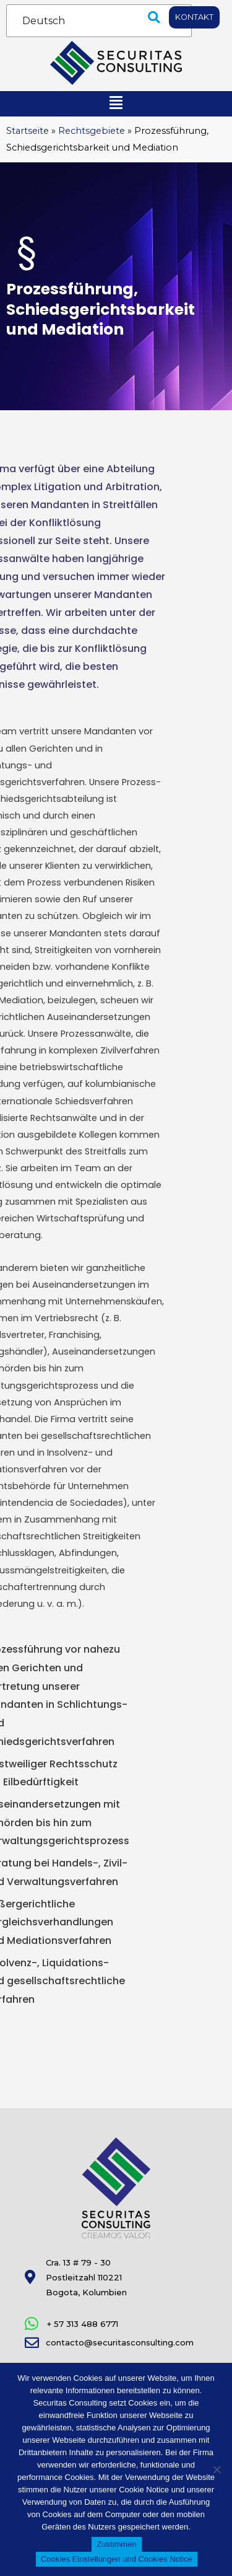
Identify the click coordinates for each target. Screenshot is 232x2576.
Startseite (27, 130)
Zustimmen (116, 2544)
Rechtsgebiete (91, 130)
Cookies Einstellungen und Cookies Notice (116, 2559)
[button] (154, 17)
